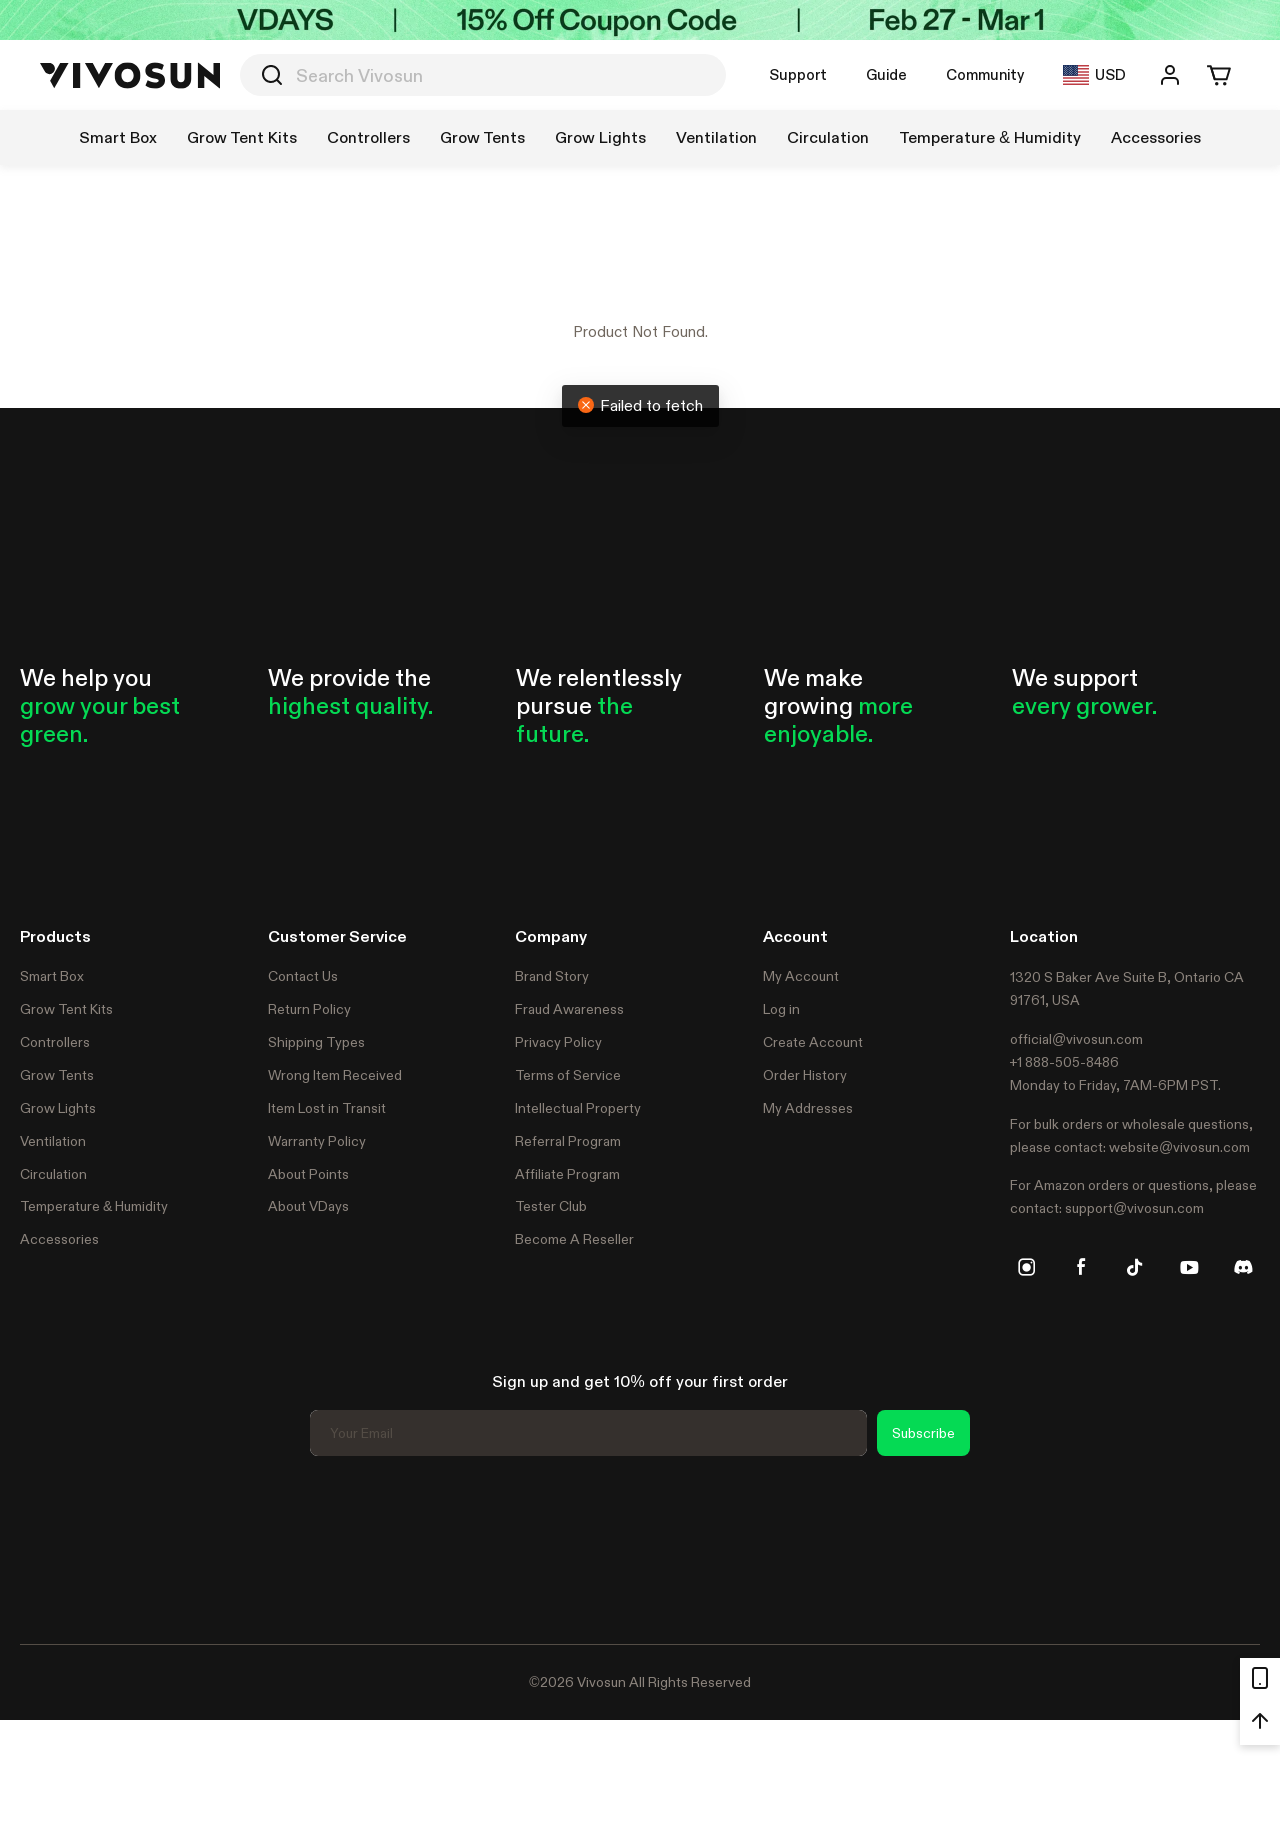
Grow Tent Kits (66, 1009)
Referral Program (568, 1141)
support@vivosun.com (1134, 1208)
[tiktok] (1135, 1267)
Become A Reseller (574, 1239)
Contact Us (303, 976)
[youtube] (1189, 1267)
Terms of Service (568, 1075)
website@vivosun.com (1179, 1147)
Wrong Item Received (335, 1075)
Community (985, 74)
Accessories (59, 1239)
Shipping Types (316, 1042)
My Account (801, 976)
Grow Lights (58, 1108)
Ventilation (53, 1141)
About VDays (308, 1206)
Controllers (55, 1042)
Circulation (53, 1174)
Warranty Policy (317, 1141)
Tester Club (551, 1206)
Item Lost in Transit (327, 1108)
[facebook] (1081, 1267)
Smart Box (52, 976)
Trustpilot (50, 1547)
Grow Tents (57, 1075)
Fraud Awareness (569, 1009)
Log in (781, 1009)
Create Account (813, 1042)
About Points (308, 1174)
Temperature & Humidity (94, 1206)
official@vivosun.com (1076, 1039)
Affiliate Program (567, 1174)
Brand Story (552, 976)
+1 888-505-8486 (1064, 1062)
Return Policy (309, 1009)
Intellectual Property (578, 1108)
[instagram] (1027, 1267)
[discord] (1243, 1267)
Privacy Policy (558, 1042)
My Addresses (808, 1108)
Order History (805, 1075)
